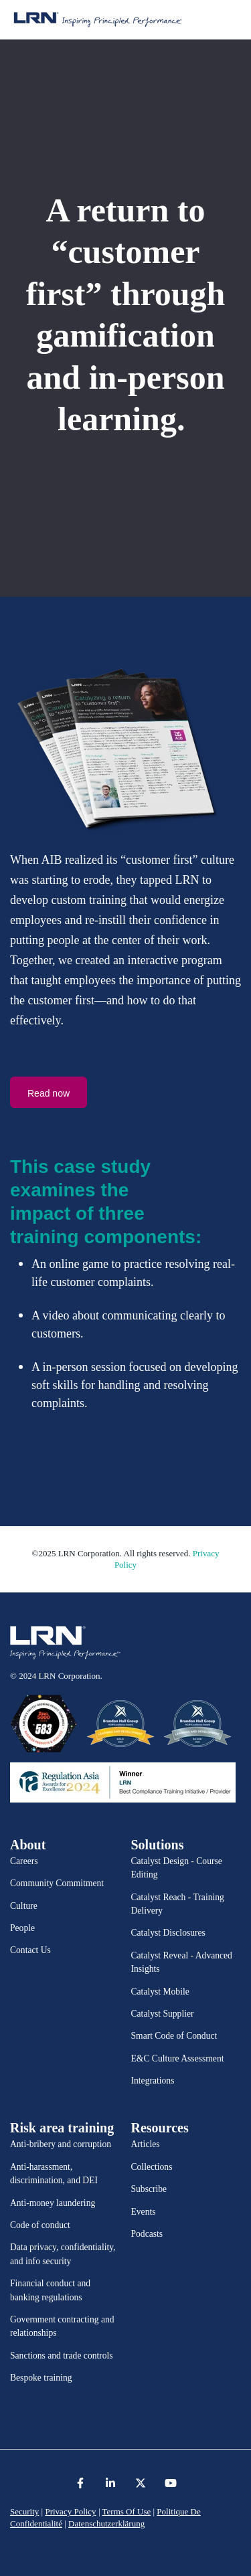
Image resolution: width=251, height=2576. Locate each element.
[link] (65, 1642)
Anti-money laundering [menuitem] (52, 2203)
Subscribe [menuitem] (149, 2189)
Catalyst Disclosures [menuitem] (168, 1933)
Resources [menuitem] (160, 2127)
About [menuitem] (28, 1844)
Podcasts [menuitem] (147, 2234)
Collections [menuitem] (152, 2167)
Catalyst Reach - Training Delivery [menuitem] (177, 1904)
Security (24, 2511)
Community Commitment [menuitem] (57, 1883)
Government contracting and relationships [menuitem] (62, 2326)
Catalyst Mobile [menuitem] (160, 1992)
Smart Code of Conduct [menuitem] (174, 2036)
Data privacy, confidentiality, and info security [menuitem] (63, 2254)
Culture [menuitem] (23, 1906)
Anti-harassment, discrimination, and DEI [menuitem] (54, 2173)
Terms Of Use (126, 2511)
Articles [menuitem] (145, 2144)
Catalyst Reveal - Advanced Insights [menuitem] (181, 1962)
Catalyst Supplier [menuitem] (162, 2014)
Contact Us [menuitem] (30, 1950)
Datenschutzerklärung (106, 2523)
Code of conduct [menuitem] (40, 2225)
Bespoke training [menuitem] (41, 2378)
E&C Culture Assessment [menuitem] (177, 2058)
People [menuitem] (22, 1928)
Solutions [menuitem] (157, 1844)
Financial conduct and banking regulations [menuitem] (50, 2290)
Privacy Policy (70, 2511)
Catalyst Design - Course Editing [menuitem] (176, 1867)
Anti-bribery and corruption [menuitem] (60, 2144)
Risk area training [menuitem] (62, 2127)
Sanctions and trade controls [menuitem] (61, 2356)
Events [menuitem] (143, 2212)
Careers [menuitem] (24, 1861)
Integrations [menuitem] (153, 2081)
